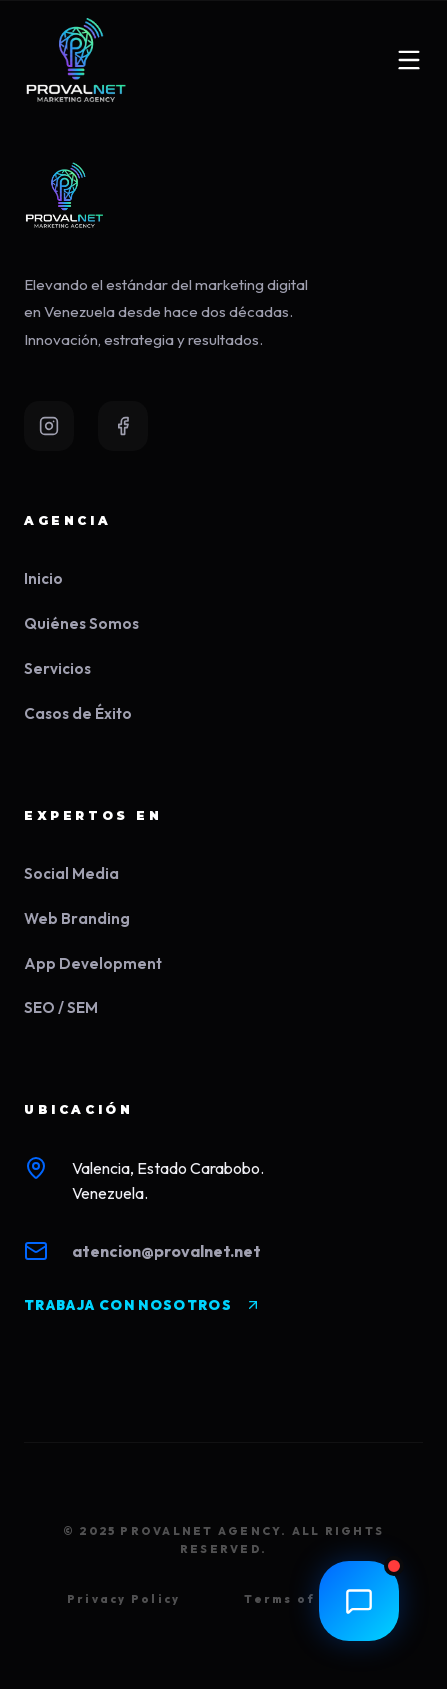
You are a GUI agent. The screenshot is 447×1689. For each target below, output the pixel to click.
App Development (93, 963)
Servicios (57, 668)
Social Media (71, 873)
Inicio (43, 578)
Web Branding (77, 918)
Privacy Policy (123, 1599)
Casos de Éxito (78, 713)
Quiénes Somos (81, 623)
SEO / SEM (61, 1007)
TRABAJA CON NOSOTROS (142, 1305)
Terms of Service (312, 1599)
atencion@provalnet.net (166, 1251)
